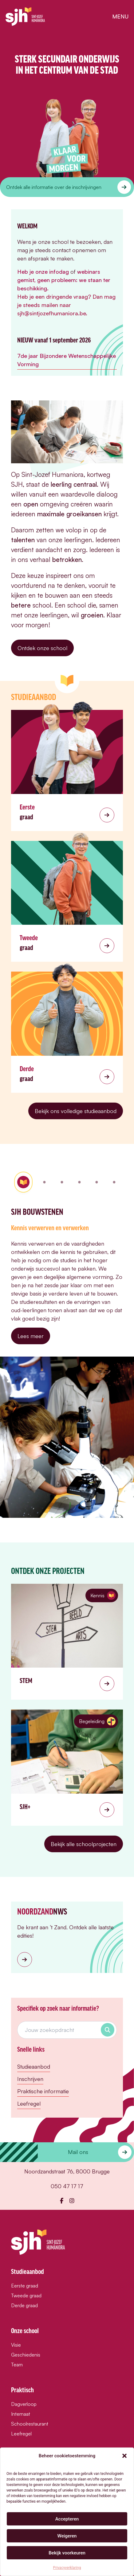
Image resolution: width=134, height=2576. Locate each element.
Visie (16, 2345)
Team (17, 2364)
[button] (124, 2456)
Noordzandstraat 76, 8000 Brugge (67, 2171)
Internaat (20, 2414)
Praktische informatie (43, 2091)
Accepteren (67, 2519)
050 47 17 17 (67, 2186)
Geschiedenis (25, 2355)
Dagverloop (24, 2404)
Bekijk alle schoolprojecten (83, 1844)
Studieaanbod (33, 2066)
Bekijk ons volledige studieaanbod (75, 1111)
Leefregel (29, 2103)
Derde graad (24, 2305)
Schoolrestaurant (29, 2424)
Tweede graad (26, 2295)
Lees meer (31, 1336)
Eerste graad (24, 2286)
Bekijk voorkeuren (67, 2553)
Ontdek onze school (42, 648)
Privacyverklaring (67, 2568)
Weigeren (67, 2536)
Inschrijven (30, 2078)
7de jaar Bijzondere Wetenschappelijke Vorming (66, 359)
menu (120, 16)
